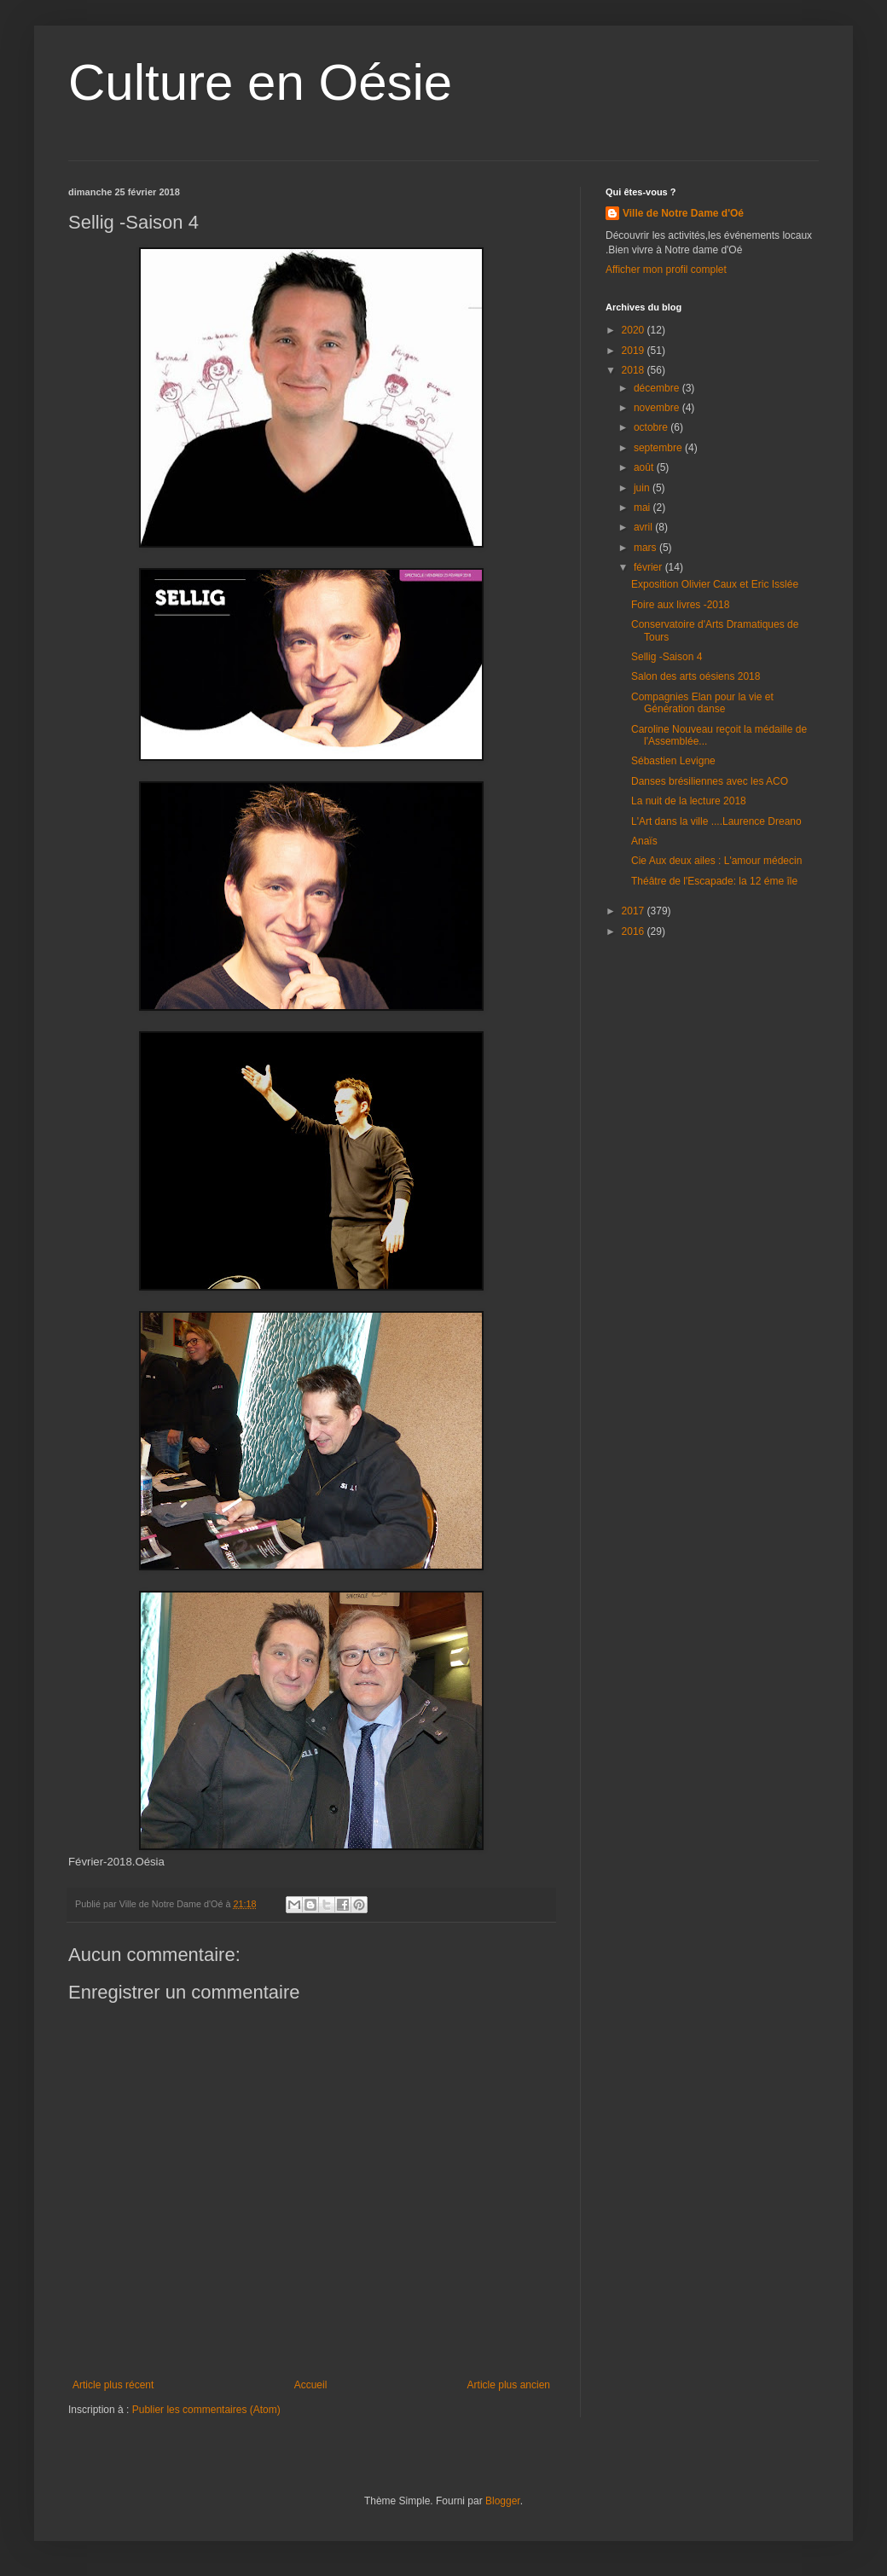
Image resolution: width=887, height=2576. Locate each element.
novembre (658, 408)
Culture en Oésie (260, 82)
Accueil (311, 2385)
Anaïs (644, 841)
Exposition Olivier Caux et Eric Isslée (714, 584)
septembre (659, 448)
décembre (658, 388)
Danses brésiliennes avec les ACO (709, 781)
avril (644, 527)
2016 (634, 931)
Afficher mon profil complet (666, 270)
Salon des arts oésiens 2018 (695, 676)
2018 (634, 370)
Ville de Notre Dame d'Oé (683, 213)
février (649, 567)
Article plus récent (113, 2385)
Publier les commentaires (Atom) (206, 2410)
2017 (634, 911)
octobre (652, 427)
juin (643, 488)
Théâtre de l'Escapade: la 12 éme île (714, 881)
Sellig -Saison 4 (666, 657)
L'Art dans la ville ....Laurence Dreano (716, 821)
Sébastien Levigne (673, 761)
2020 (634, 330)
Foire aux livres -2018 (680, 605)
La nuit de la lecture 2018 (688, 801)
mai (643, 507)
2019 (634, 351)
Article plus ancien (508, 2385)
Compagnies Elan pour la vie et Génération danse (702, 703)
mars (646, 548)
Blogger (502, 2501)
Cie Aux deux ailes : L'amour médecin (716, 861)
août (645, 467)
